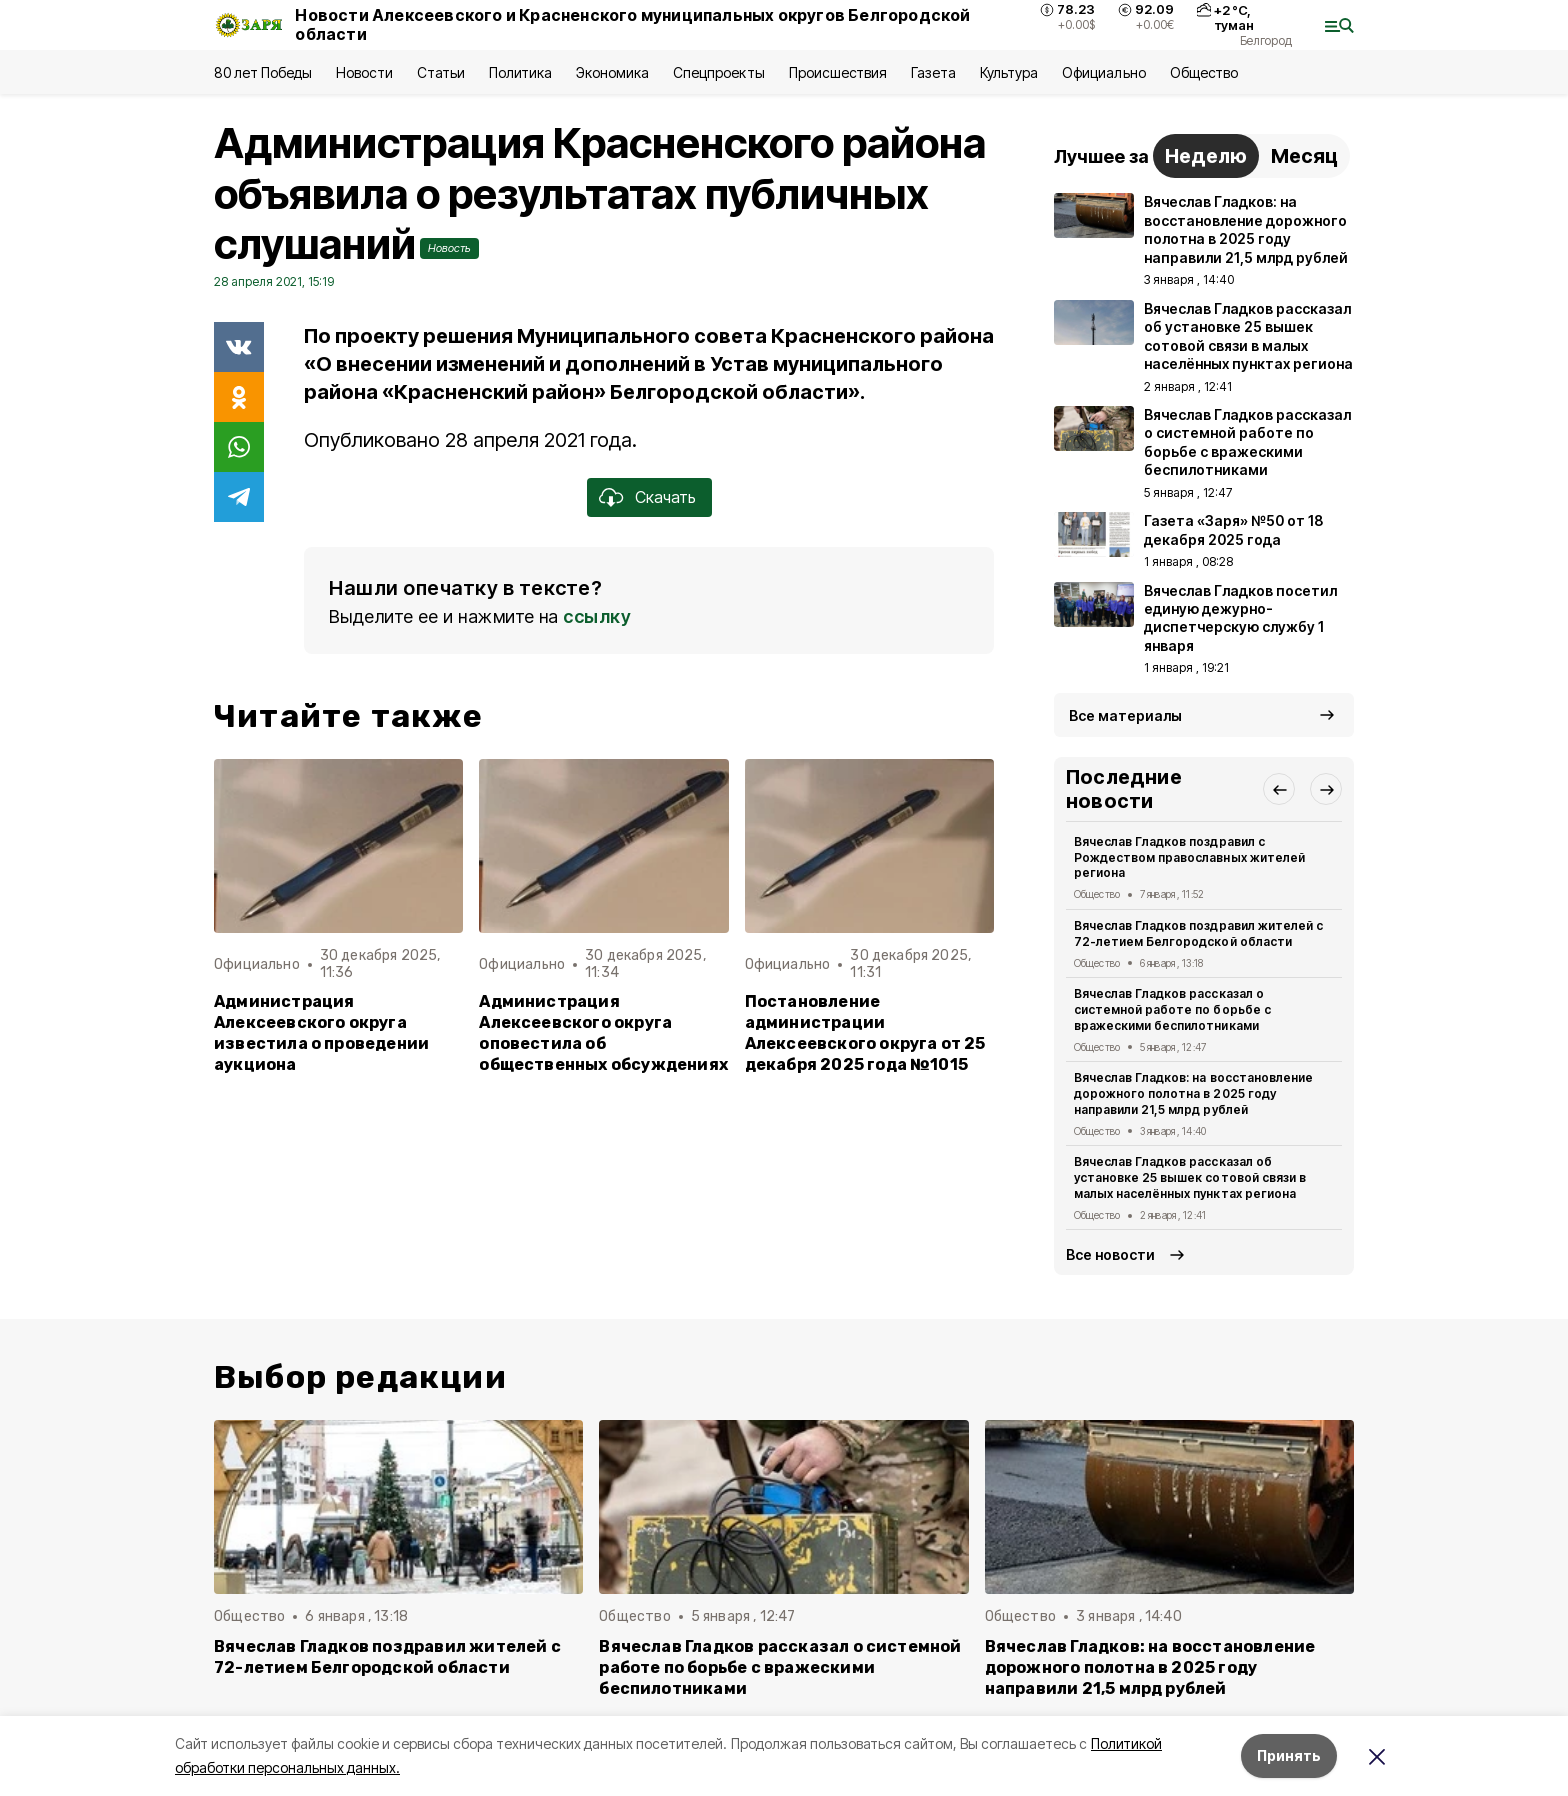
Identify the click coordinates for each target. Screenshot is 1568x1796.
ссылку (597, 616)
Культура (1009, 72)
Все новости (1110, 1254)
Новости (364, 72)
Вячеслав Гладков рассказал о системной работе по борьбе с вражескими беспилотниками (1172, 1009)
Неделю (1206, 156)
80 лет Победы (263, 72)
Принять (1289, 1755)
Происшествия (838, 72)
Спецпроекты (718, 72)
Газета (933, 72)
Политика (520, 72)
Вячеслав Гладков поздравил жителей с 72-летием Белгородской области (1198, 933)
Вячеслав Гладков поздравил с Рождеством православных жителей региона (1189, 857)
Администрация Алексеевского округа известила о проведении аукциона (321, 1033)
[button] (1279, 789)
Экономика (612, 72)
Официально (1103, 72)
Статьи (441, 72)
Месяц (1304, 156)
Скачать (665, 497)
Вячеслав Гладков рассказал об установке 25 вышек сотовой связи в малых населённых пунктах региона (1190, 1177)
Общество (1204, 72)
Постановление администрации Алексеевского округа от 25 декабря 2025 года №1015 (865, 1033)
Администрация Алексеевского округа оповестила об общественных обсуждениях (603, 1033)
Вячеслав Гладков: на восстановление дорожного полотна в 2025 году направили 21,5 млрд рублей (1193, 1093)
